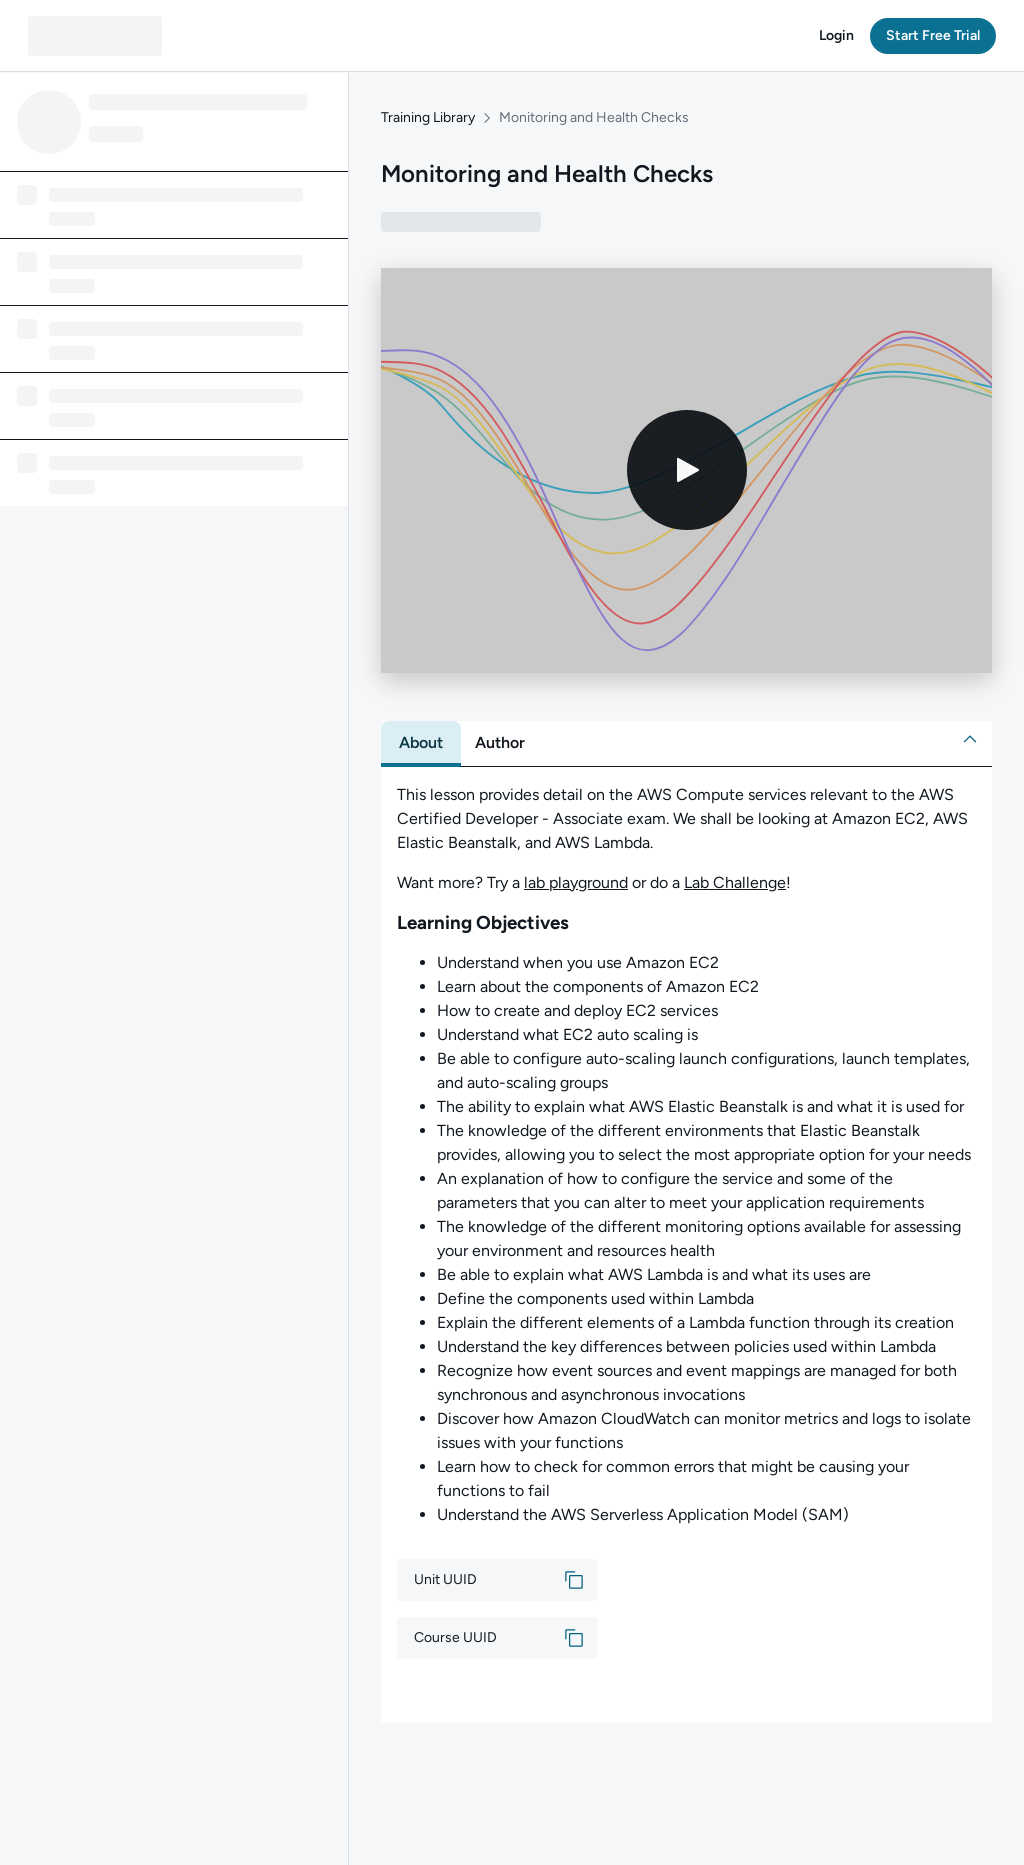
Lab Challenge (735, 882)
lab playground (576, 882)
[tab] (421, 743)
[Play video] (687, 471)
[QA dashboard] (95, 36)
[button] (836, 36)
